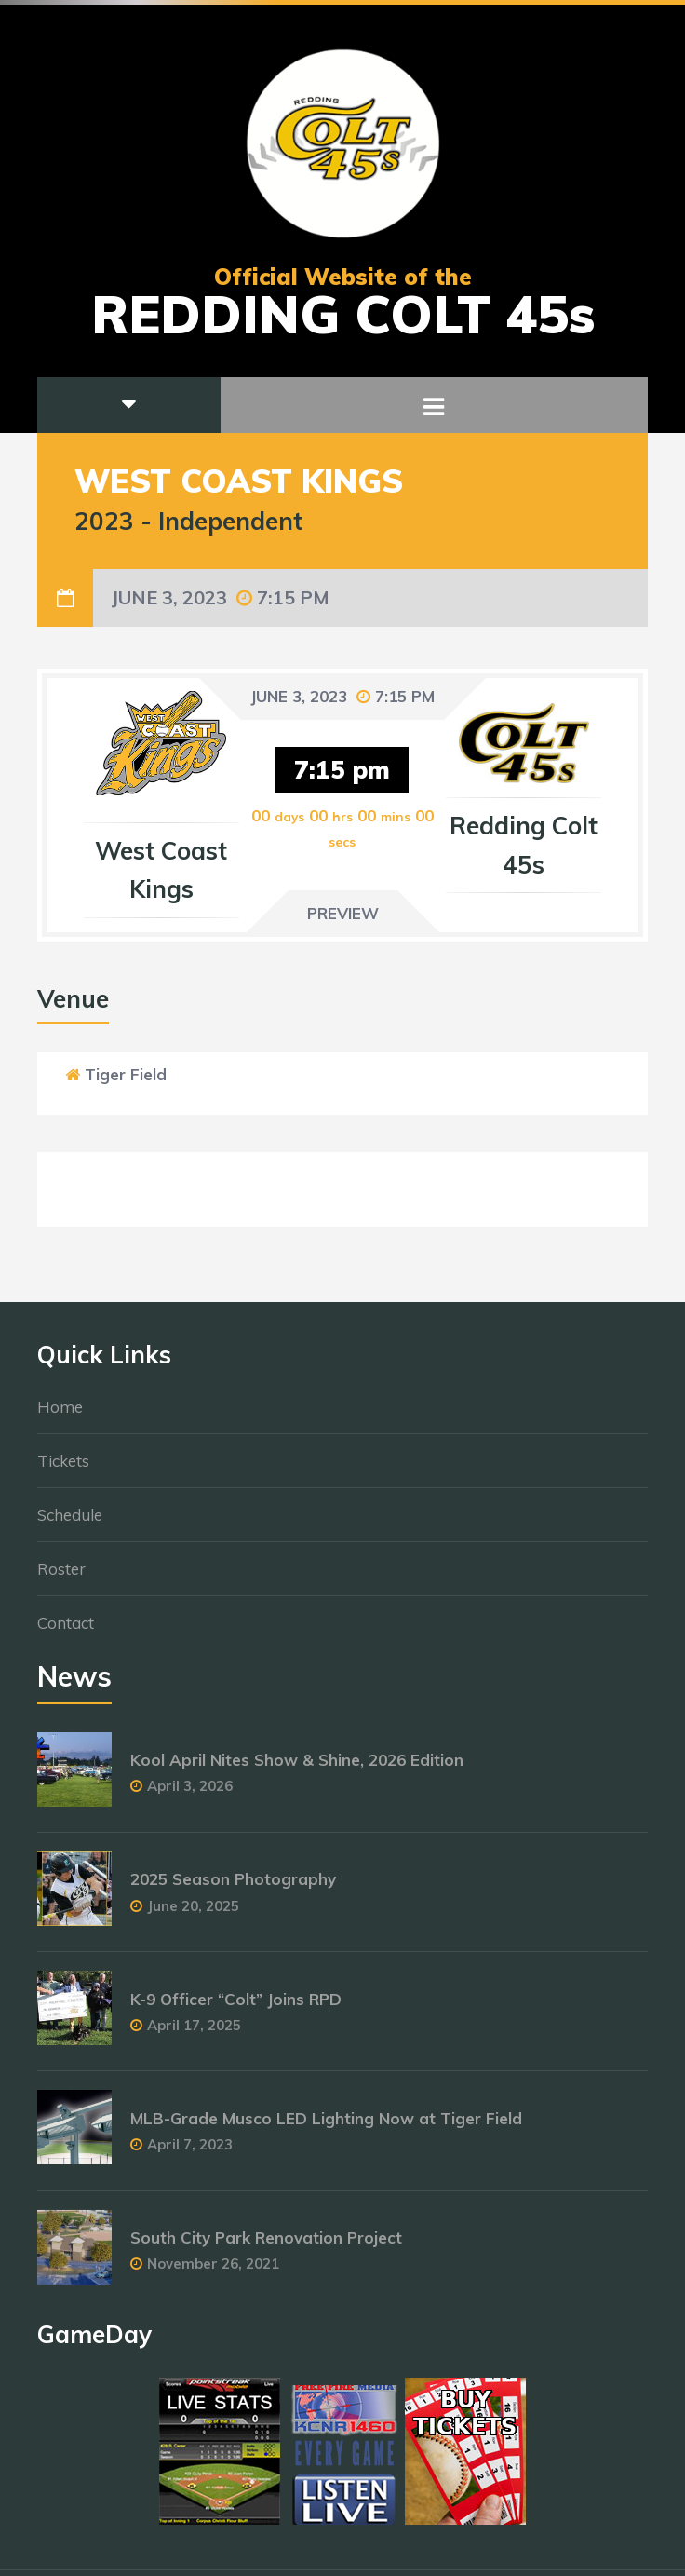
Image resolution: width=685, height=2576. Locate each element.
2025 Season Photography (233, 1888)
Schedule (69, 1523)
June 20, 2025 (193, 1914)
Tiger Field (126, 1074)
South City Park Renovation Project (266, 2246)
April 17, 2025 (194, 2033)
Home (60, 1415)
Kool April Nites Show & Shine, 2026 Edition (296, 1769)
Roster (61, 1577)
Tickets (63, 1469)
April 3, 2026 (190, 1795)
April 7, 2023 (190, 2153)
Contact (65, 1631)
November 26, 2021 (213, 2272)
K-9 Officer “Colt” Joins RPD (236, 2007)
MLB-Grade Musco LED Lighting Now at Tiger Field (326, 2126)
